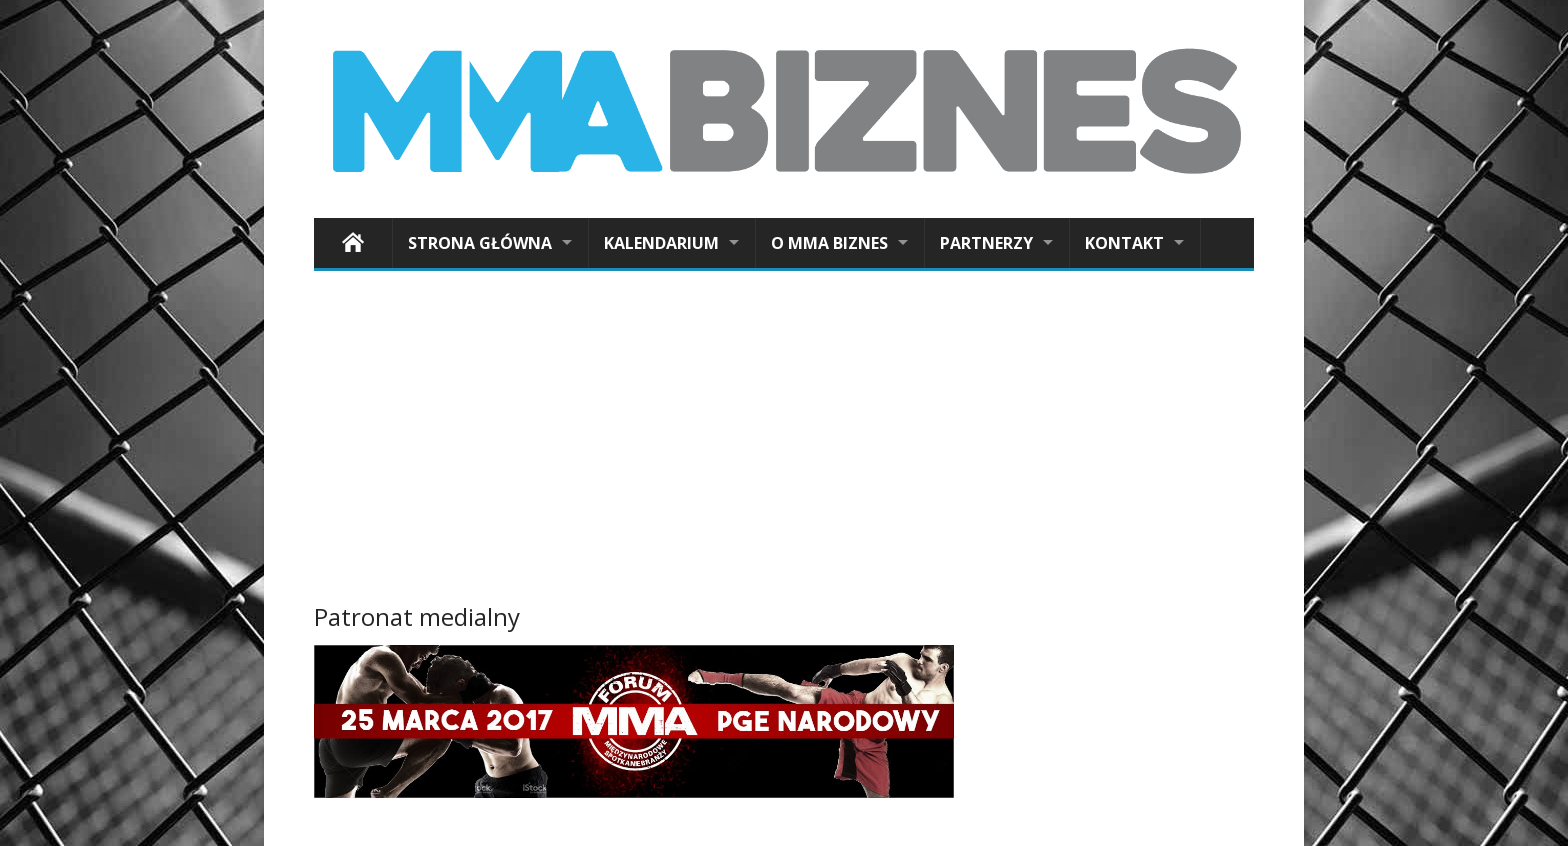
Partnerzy (986, 243)
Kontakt (1124, 243)
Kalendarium (661, 243)
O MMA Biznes (829, 243)
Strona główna (480, 243)
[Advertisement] (784, 441)
